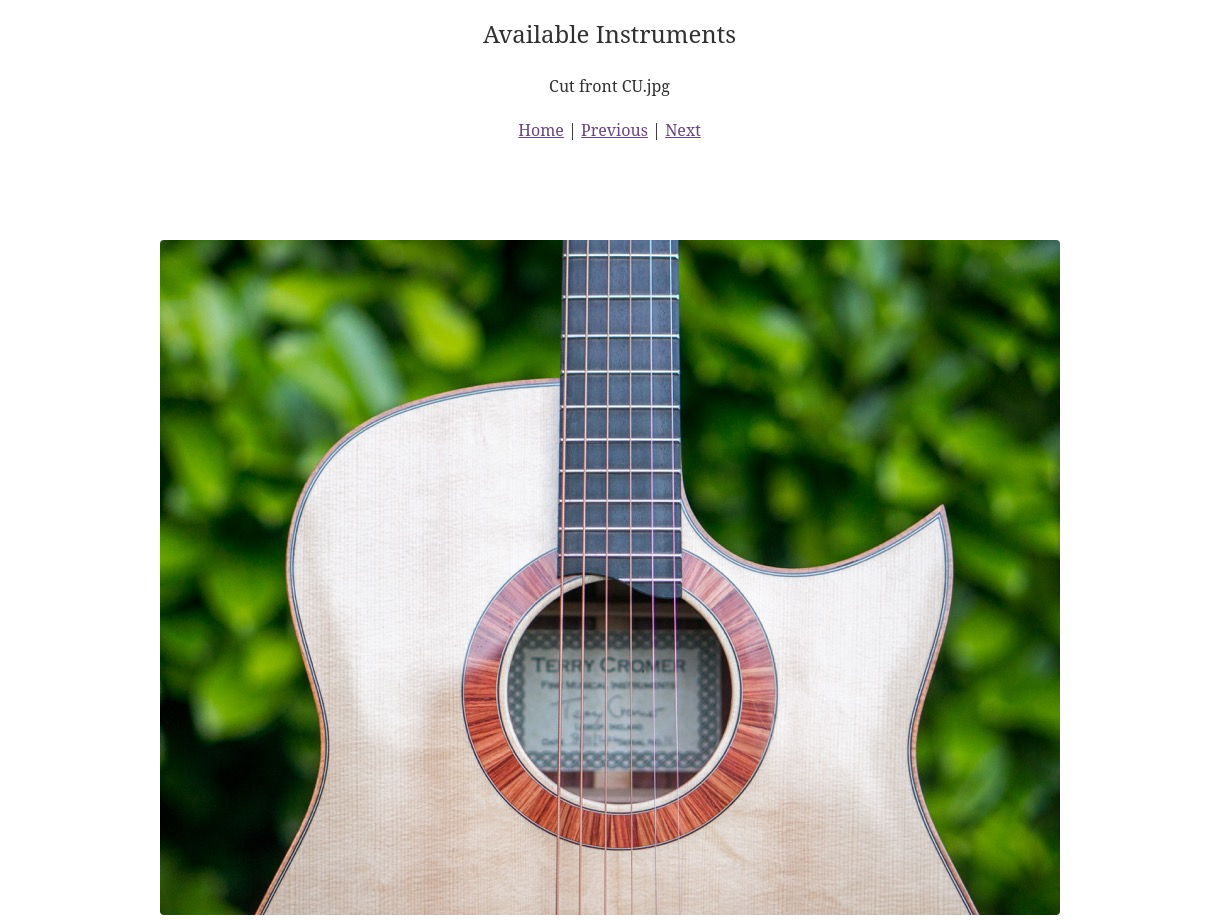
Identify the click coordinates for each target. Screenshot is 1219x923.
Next (683, 130)
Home (541, 130)
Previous (614, 130)
